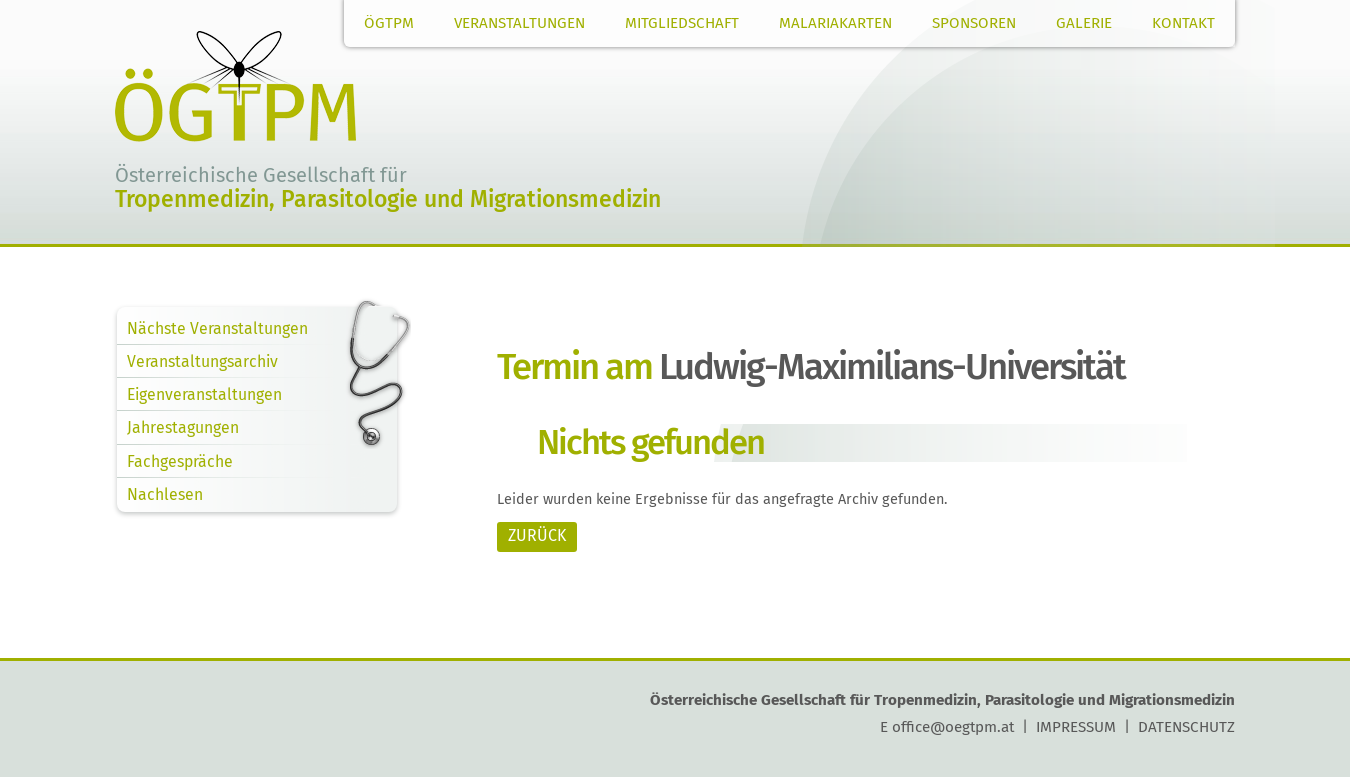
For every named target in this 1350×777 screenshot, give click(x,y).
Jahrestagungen (183, 427)
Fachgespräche (180, 461)
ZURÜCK (537, 535)
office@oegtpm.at (953, 727)
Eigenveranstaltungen (204, 394)
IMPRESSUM (1076, 727)
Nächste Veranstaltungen (217, 328)
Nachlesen (165, 494)
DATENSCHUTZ (1186, 727)
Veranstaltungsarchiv (202, 361)
